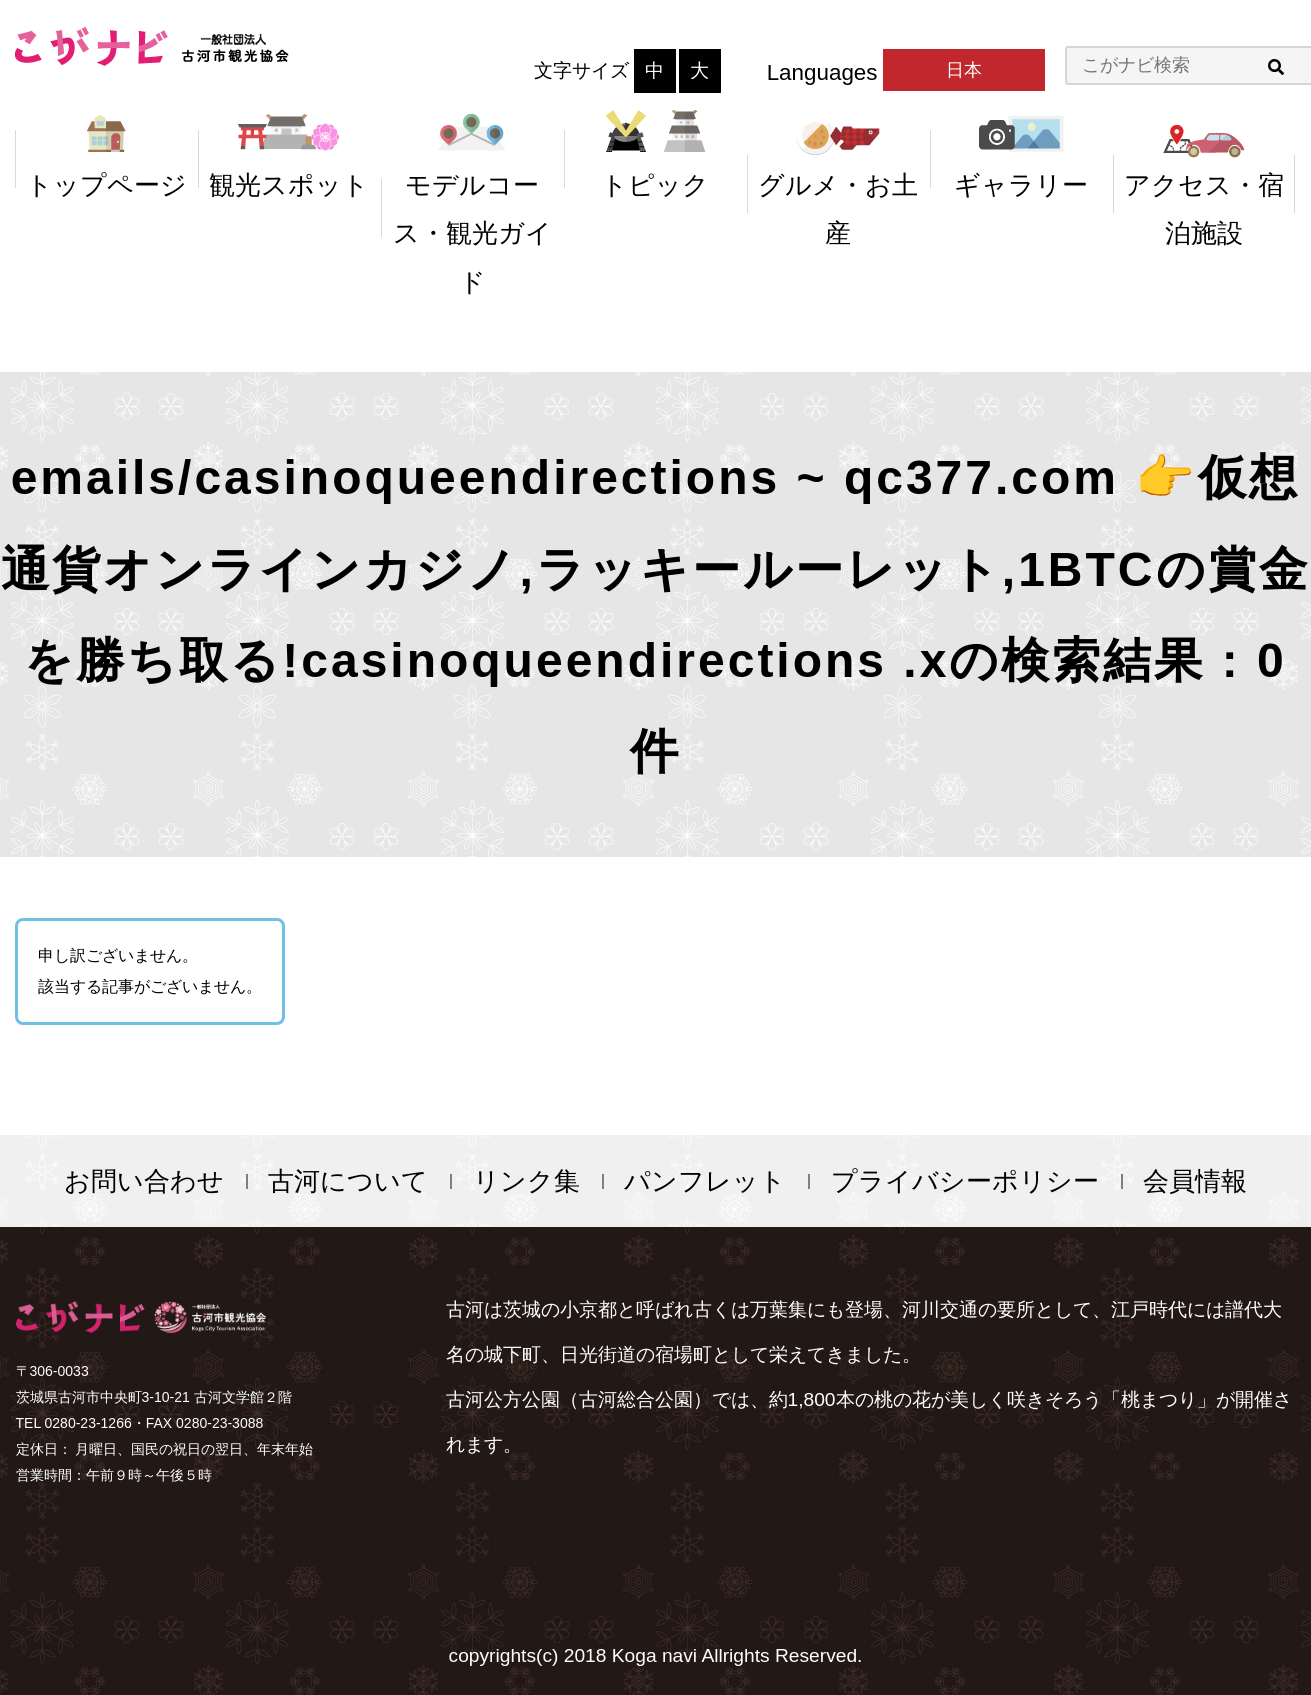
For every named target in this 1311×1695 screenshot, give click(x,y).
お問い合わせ (144, 1181)
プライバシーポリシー (965, 1181)
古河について (348, 1181)
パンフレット (705, 1181)
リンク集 (526, 1181)
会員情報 (1195, 1181)
